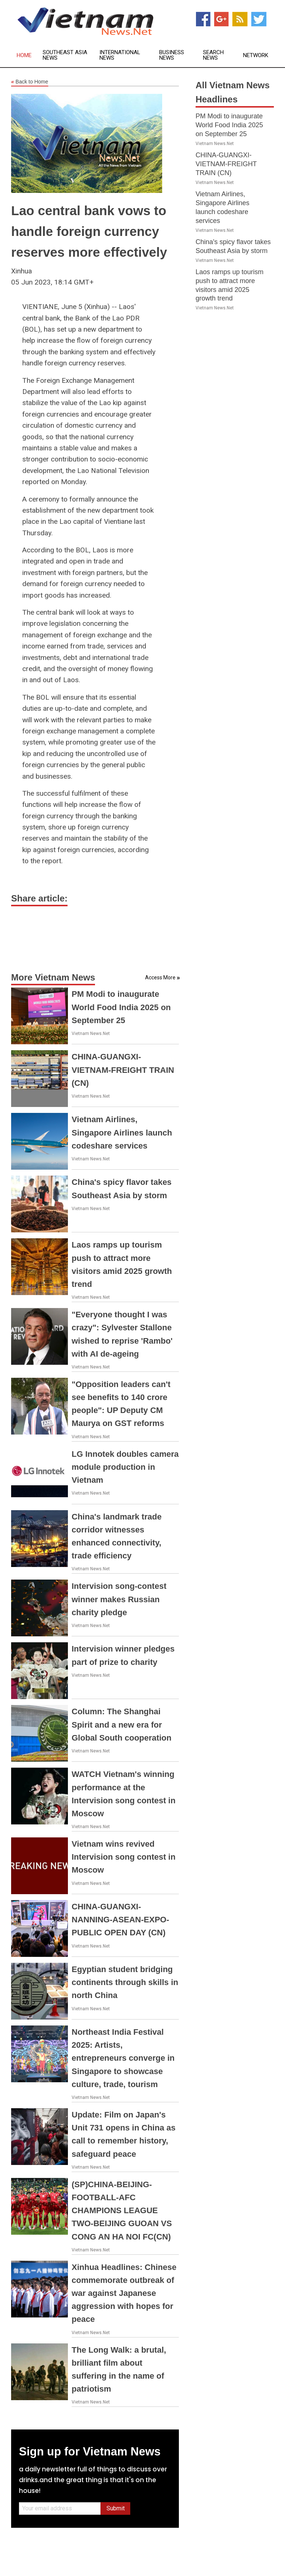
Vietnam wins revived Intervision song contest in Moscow (124, 1856)
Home (24, 55)
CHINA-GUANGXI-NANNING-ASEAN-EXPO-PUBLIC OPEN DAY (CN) (120, 1919)
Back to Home (29, 82)
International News (119, 55)
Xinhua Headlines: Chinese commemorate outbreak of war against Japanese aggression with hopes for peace (124, 2293)
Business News (171, 55)
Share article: (39, 898)
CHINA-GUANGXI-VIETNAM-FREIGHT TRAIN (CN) (123, 1069)
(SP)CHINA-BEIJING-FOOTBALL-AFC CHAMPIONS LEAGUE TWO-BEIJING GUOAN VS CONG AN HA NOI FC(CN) (122, 2210)
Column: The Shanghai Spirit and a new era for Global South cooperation (121, 1724)
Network (255, 55)
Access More (160, 977)
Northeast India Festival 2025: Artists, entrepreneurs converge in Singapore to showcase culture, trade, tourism (123, 2058)
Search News (213, 55)
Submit (116, 2508)
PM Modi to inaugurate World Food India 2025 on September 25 (121, 1007)
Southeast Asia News (65, 55)
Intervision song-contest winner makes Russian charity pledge (119, 1599)
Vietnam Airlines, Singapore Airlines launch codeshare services (122, 1132)
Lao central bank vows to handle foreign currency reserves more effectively (89, 231)
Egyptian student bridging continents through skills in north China (125, 1982)
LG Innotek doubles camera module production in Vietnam (125, 1467)
